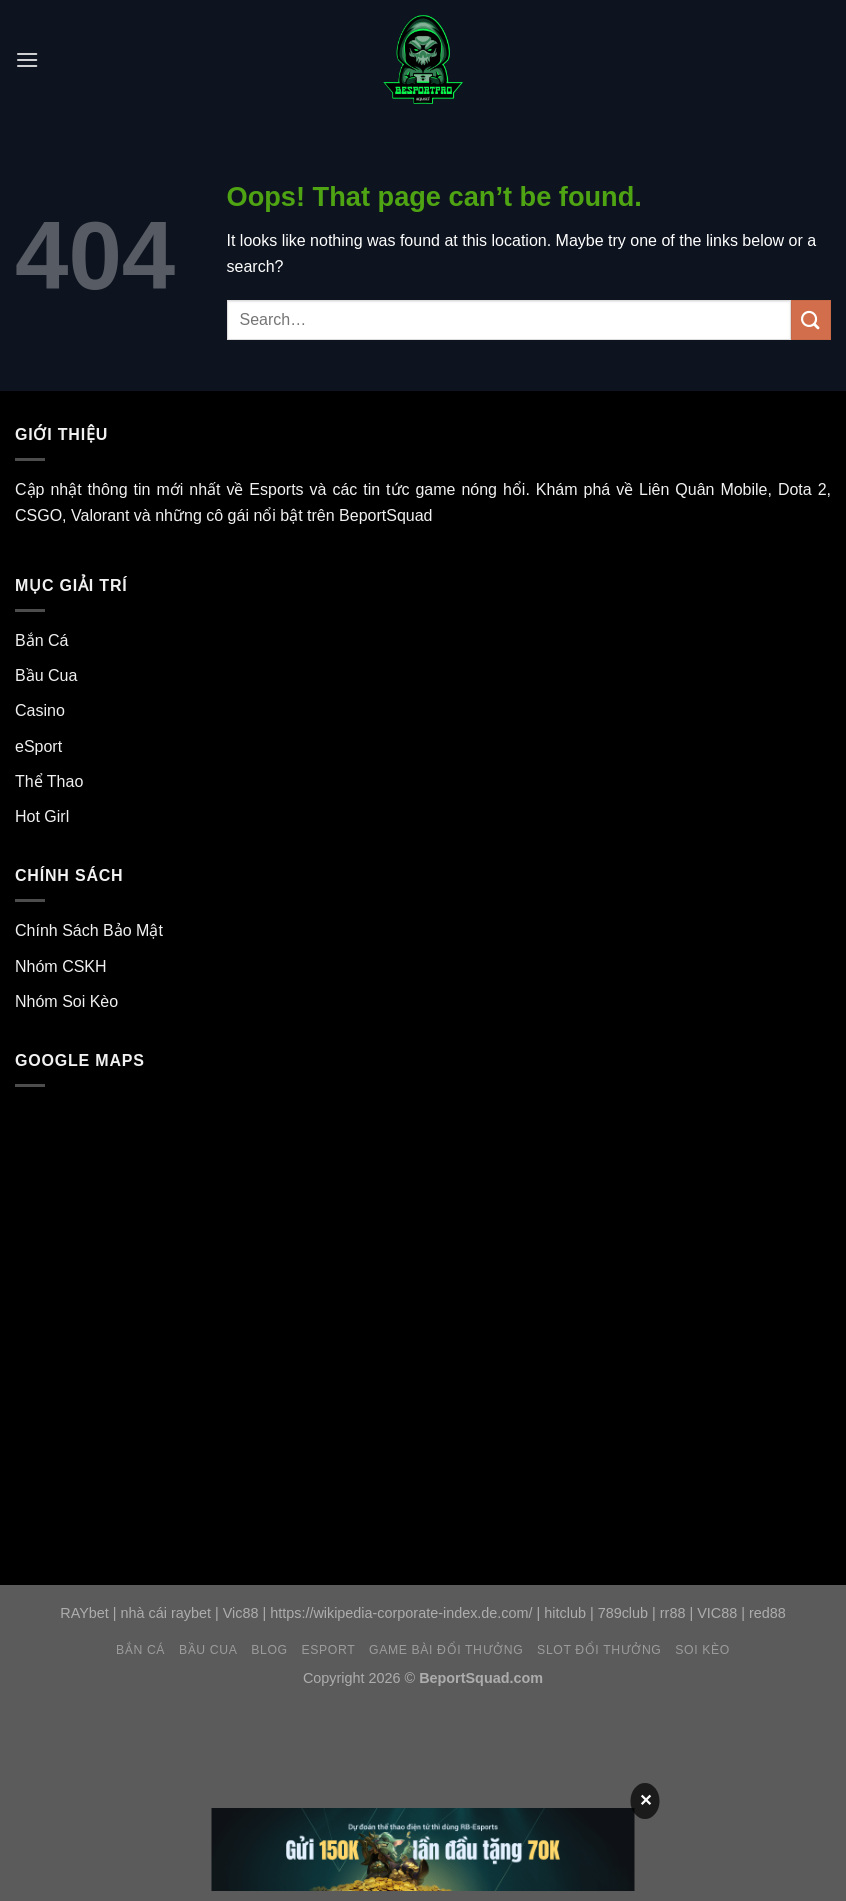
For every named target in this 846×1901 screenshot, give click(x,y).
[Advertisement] (364, 1750)
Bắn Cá (41, 640)
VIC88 (717, 1613)
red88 (767, 1613)
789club (623, 1613)
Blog (269, 1650)
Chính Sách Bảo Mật (89, 930)
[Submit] (811, 319)
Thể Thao (49, 781)
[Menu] (27, 59)
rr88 (673, 1613)
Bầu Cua (46, 675)
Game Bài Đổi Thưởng (446, 1650)
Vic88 (241, 1613)
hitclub (565, 1613)
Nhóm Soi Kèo (66, 1001)
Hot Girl (42, 816)
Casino (40, 710)
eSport (38, 746)
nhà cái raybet (166, 1613)
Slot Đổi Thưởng (599, 1650)
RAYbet (84, 1613)
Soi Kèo (702, 1650)
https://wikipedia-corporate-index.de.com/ (401, 1613)
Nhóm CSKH (61, 966)
